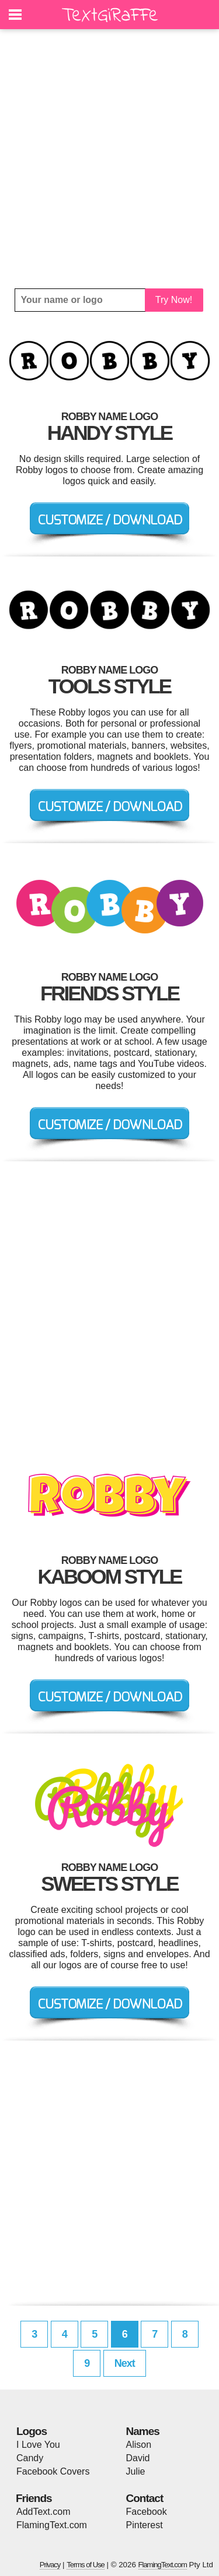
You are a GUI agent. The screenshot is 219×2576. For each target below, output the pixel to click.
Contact (145, 2498)
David (138, 2458)
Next (124, 2363)
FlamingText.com (51, 2525)
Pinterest (144, 2525)
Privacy (50, 2564)
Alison (139, 2445)
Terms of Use (86, 2564)
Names (142, 2431)
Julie (135, 2471)
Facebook (146, 2512)
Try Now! (173, 300)
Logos (31, 2431)
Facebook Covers (52, 2471)
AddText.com (43, 2512)
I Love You (38, 2445)
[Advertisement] (109, 159)
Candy (29, 2458)
